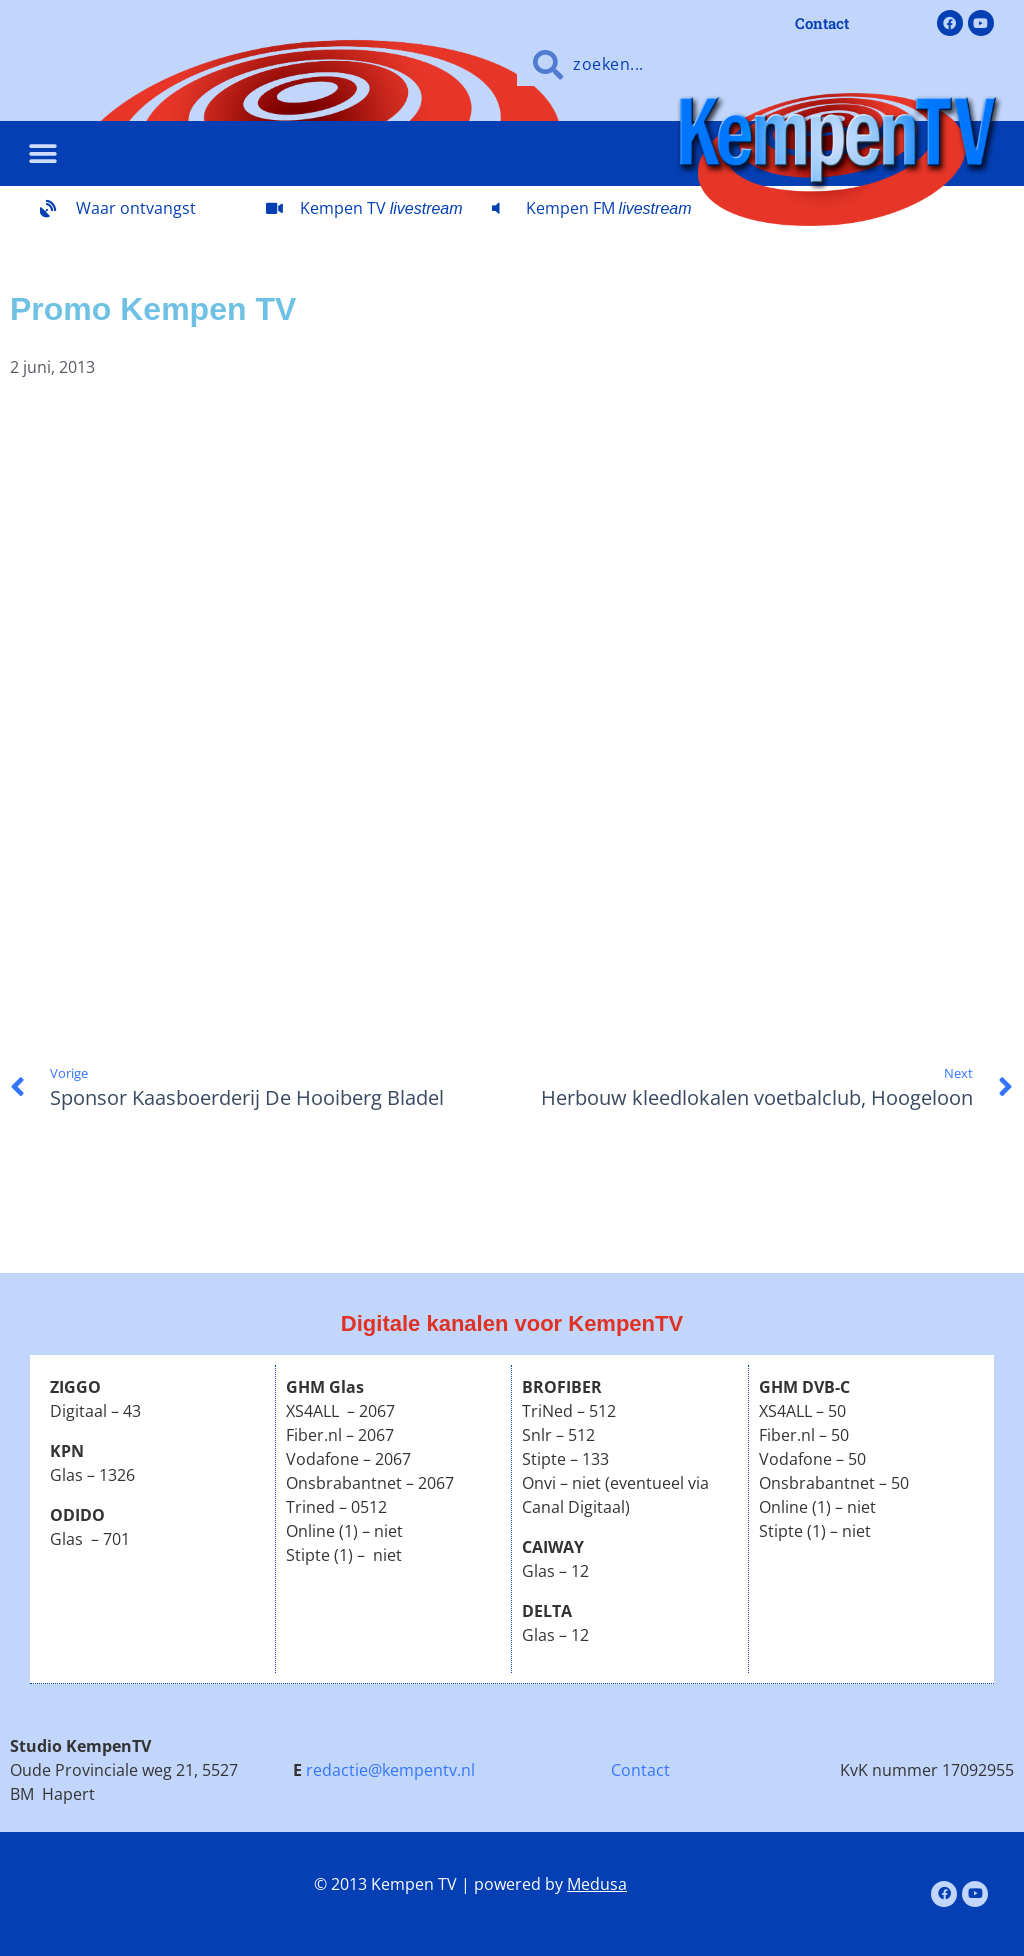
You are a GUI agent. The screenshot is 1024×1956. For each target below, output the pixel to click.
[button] (42, 153)
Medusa (597, 1884)
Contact (640, 1770)
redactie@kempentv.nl (390, 1770)
